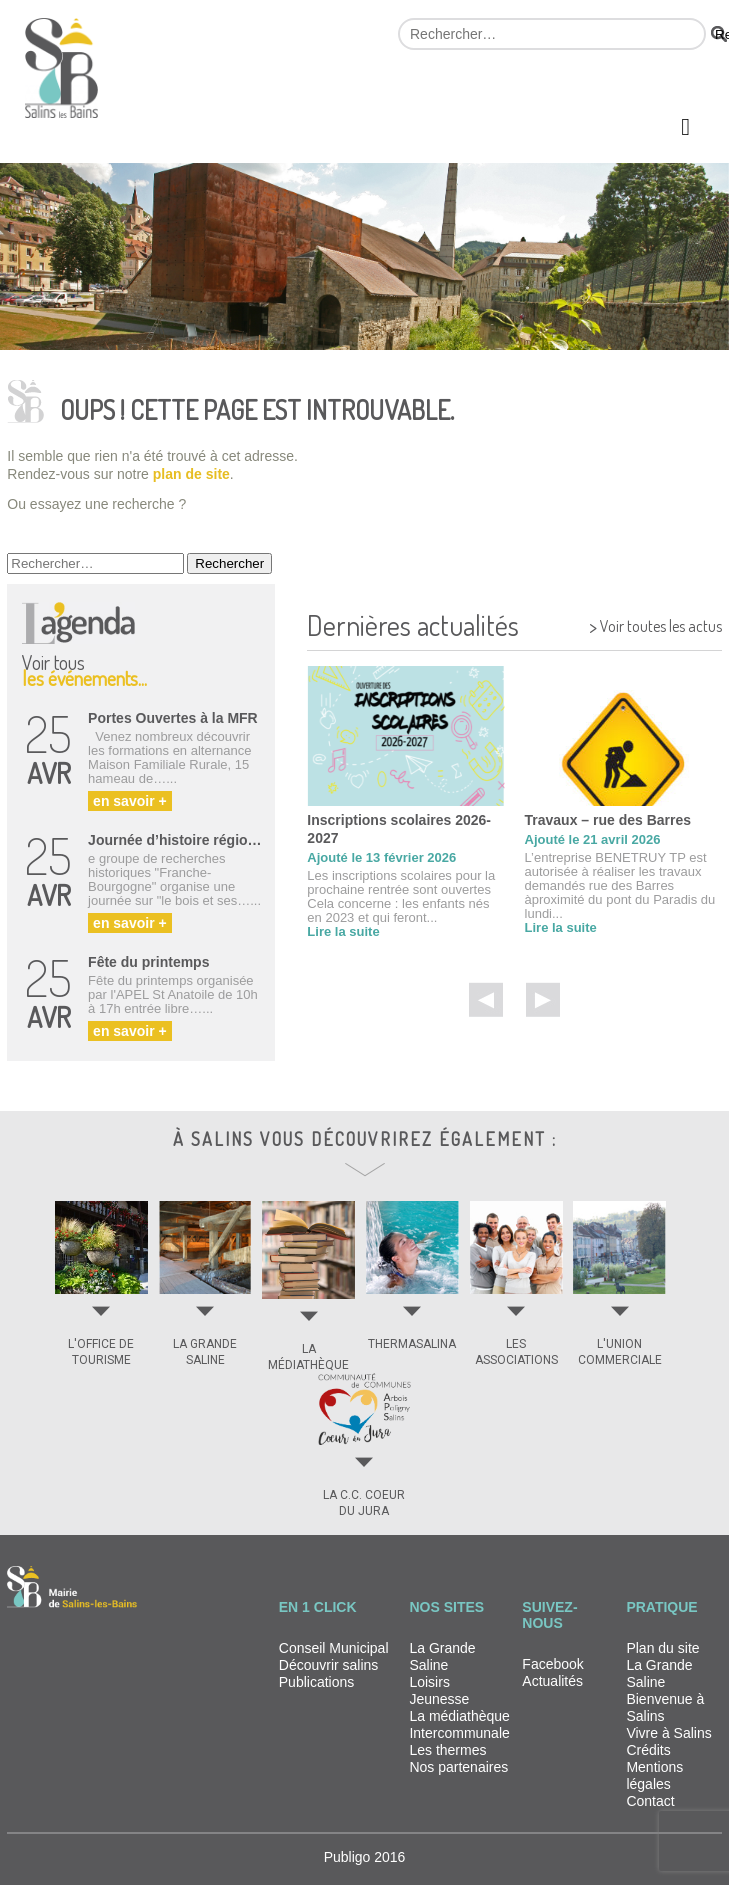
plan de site (191, 474)
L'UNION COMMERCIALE (620, 1352)
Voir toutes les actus (655, 623)
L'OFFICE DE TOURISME (101, 1352)
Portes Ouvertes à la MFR (173, 718)
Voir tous (84, 667)
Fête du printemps (148, 962)
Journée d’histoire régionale (178, 840)
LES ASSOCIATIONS (516, 1352)
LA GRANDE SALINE (205, 1352)
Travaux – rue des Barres (608, 820)
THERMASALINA (412, 1344)
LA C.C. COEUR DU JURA (364, 1503)
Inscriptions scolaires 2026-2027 (399, 829)
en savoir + (130, 801)
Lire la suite (343, 931)
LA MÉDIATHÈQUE (308, 1357)
